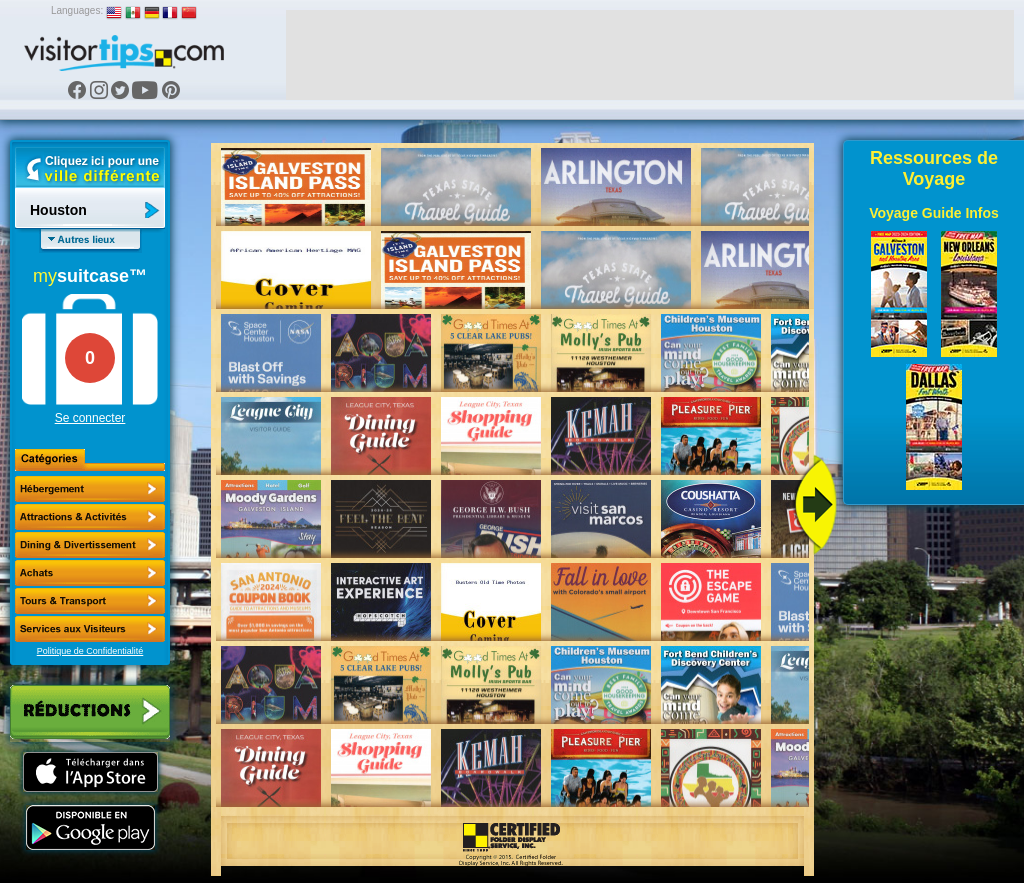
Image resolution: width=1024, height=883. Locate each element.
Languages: (77, 10)
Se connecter (90, 418)
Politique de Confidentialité (90, 651)
